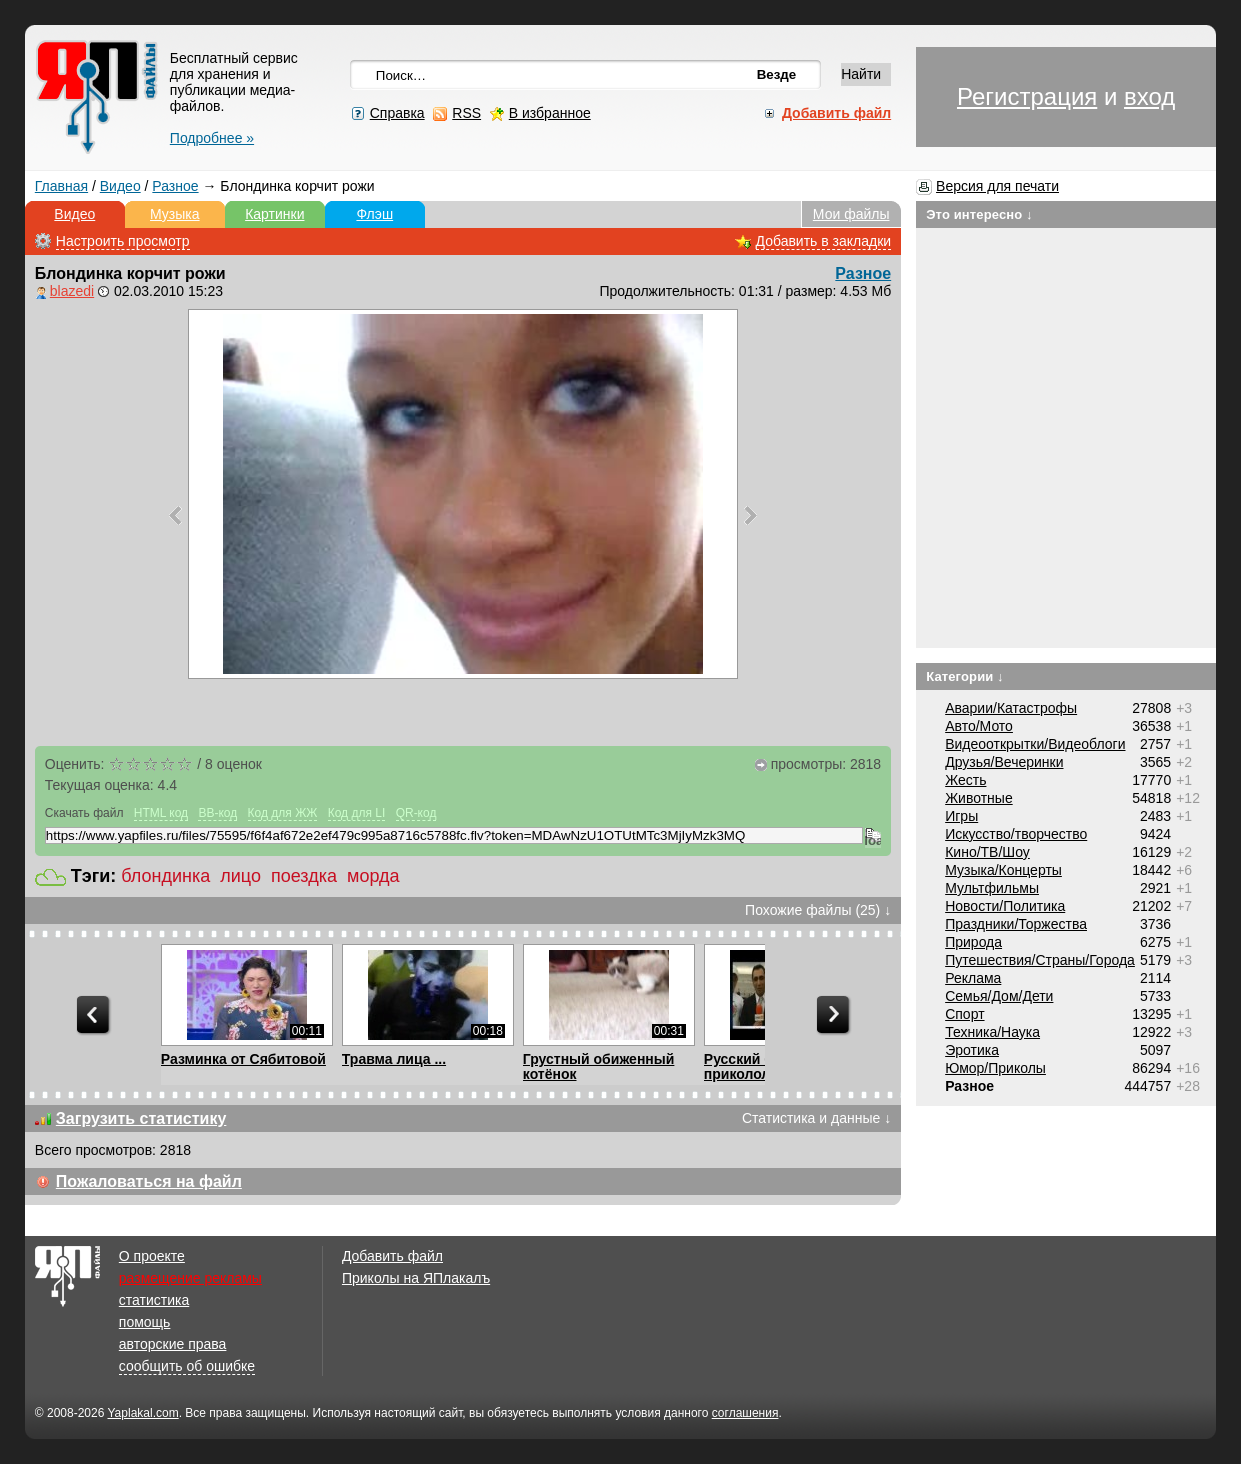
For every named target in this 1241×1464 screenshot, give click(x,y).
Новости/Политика (1005, 906)
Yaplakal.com (143, 1413)
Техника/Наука (992, 1032)
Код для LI (357, 813)
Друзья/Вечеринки (1004, 762)
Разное (175, 186)
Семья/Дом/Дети (999, 996)
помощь (145, 1322)
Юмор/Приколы (995, 1068)
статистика (154, 1300)
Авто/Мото (979, 726)
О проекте (152, 1256)
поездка (304, 876)
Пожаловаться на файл (149, 1181)
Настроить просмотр (123, 241)
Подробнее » (212, 138)
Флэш (374, 214)
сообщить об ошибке (187, 1366)
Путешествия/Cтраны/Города (1040, 960)
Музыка (175, 214)
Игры (961, 816)
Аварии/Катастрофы (1011, 708)
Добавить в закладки (824, 241)
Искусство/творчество (1016, 834)
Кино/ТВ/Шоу (987, 852)
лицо (240, 876)
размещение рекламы (190, 1278)
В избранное (550, 113)
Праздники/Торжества (1016, 924)
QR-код (416, 813)
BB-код (217, 813)
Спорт (964, 1014)
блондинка (165, 876)
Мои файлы (851, 214)
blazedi (72, 291)
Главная (61, 186)
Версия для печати (997, 186)
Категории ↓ (965, 676)
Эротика (972, 1050)
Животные (979, 798)
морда (373, 876)
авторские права (173, 1344)
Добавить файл (392, 1256)
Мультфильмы (992, 888)
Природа (973, 942)
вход (1149, 96)
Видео (120, 186)
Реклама (973, 978)
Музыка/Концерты (1003, 870)
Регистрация (1027, 96)
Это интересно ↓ (979, 214)
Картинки (274, 214)
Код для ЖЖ (283, 813)
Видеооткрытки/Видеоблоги (1035, 744)
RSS (466, 113)
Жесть (965, 780)
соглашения (745, 1413)
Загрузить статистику (141, 1118)
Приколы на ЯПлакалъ (416, 1278)
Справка (397, 113)
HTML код (161, 813)
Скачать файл (84, 813)
